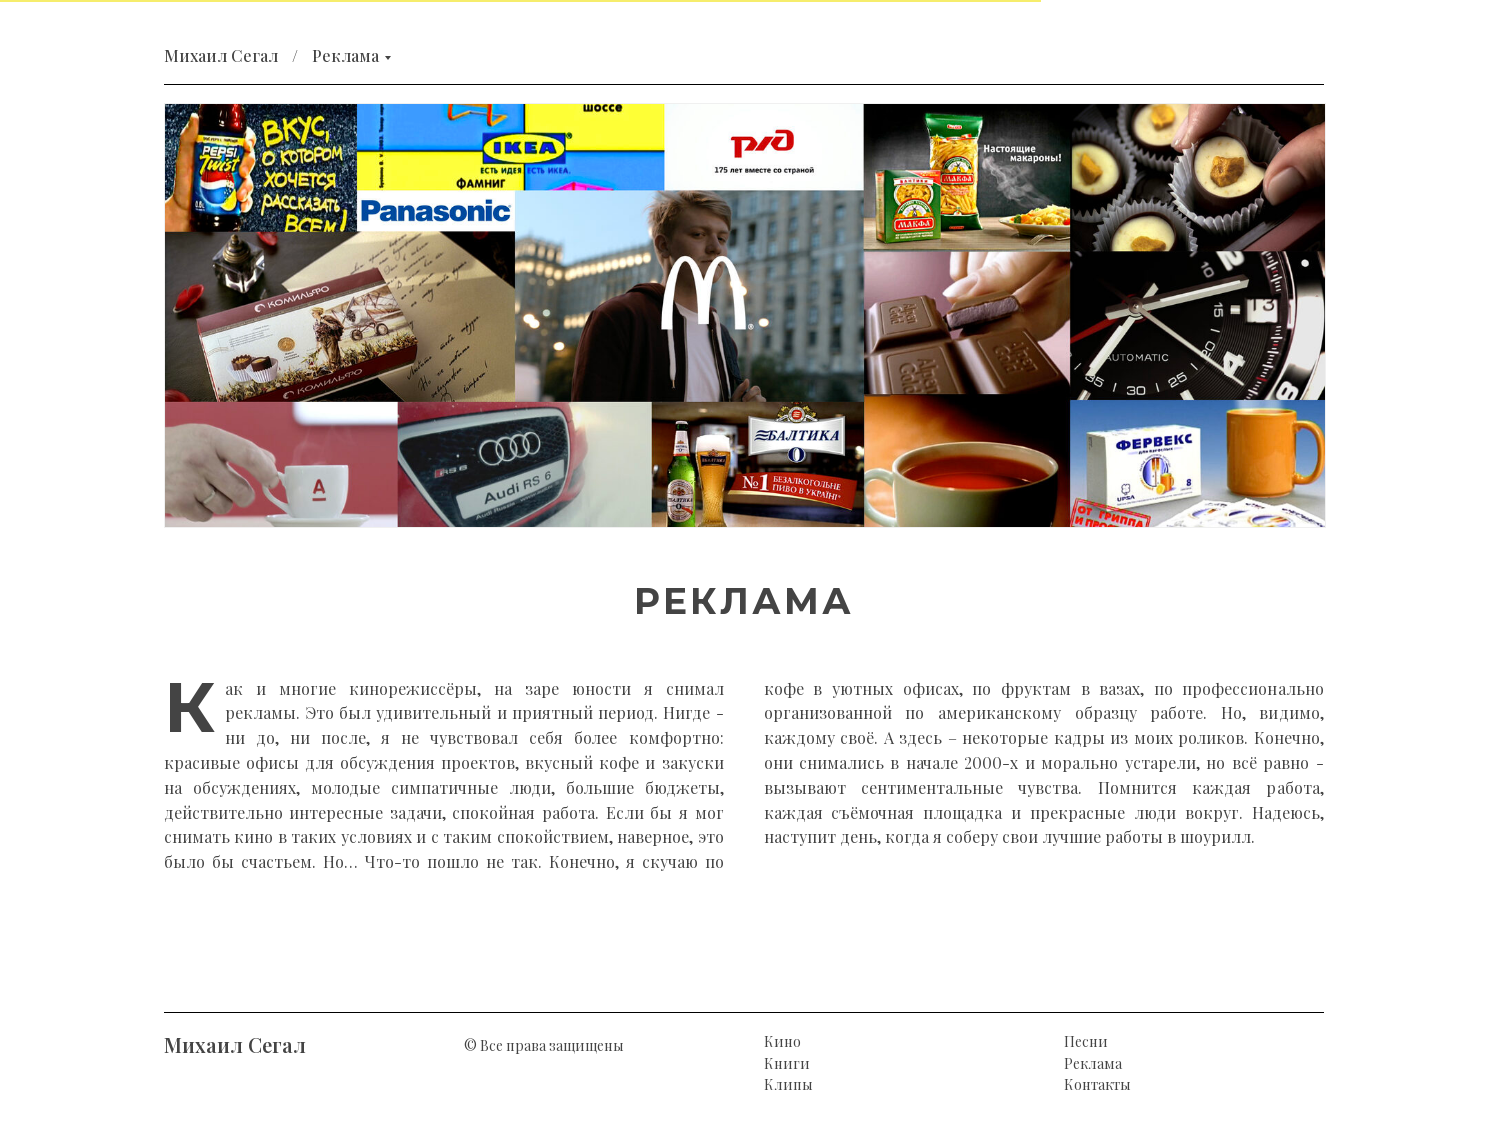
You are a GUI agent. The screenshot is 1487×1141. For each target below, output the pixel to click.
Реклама (345, 55)
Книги (787, 1063)
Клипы (788, 1084)
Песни (1086, 1041)
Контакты (1097, 1084)
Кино (782, 1041)
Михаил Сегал (221, 55)
